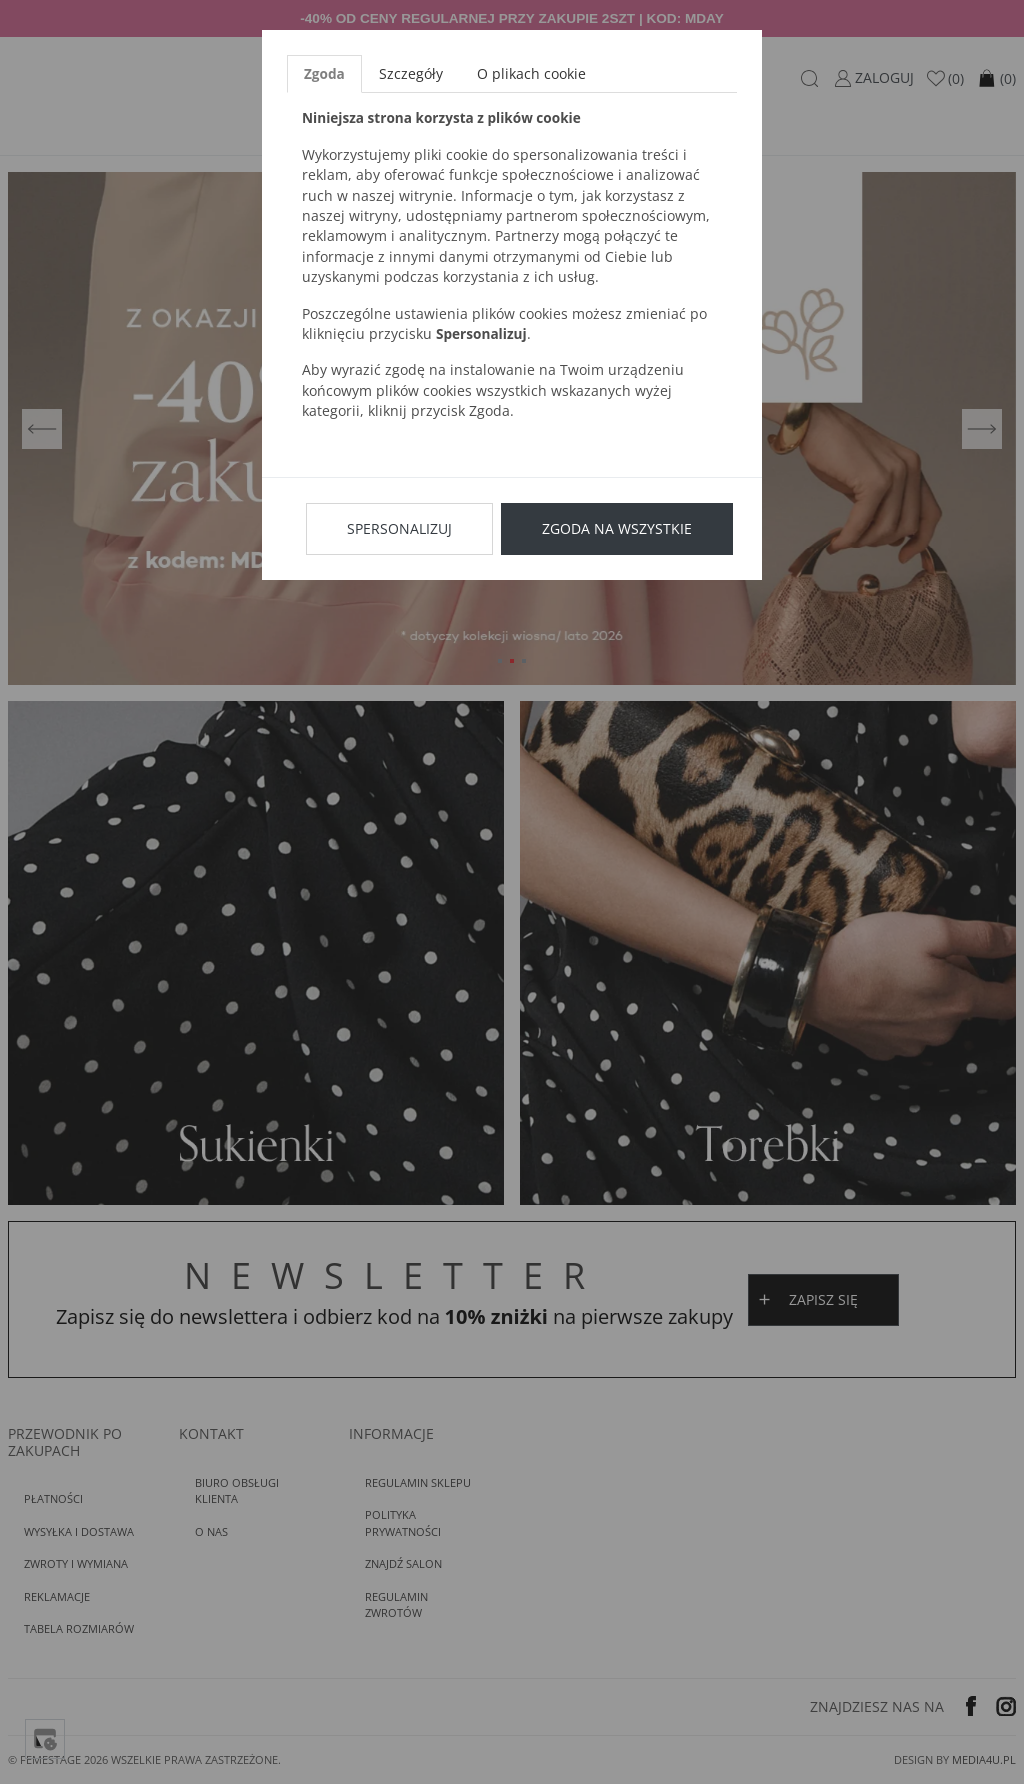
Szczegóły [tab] (411, 73)
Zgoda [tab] (324, 73)
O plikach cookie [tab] (531, 73)
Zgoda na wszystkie (617, 528)
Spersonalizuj (399, 528)
